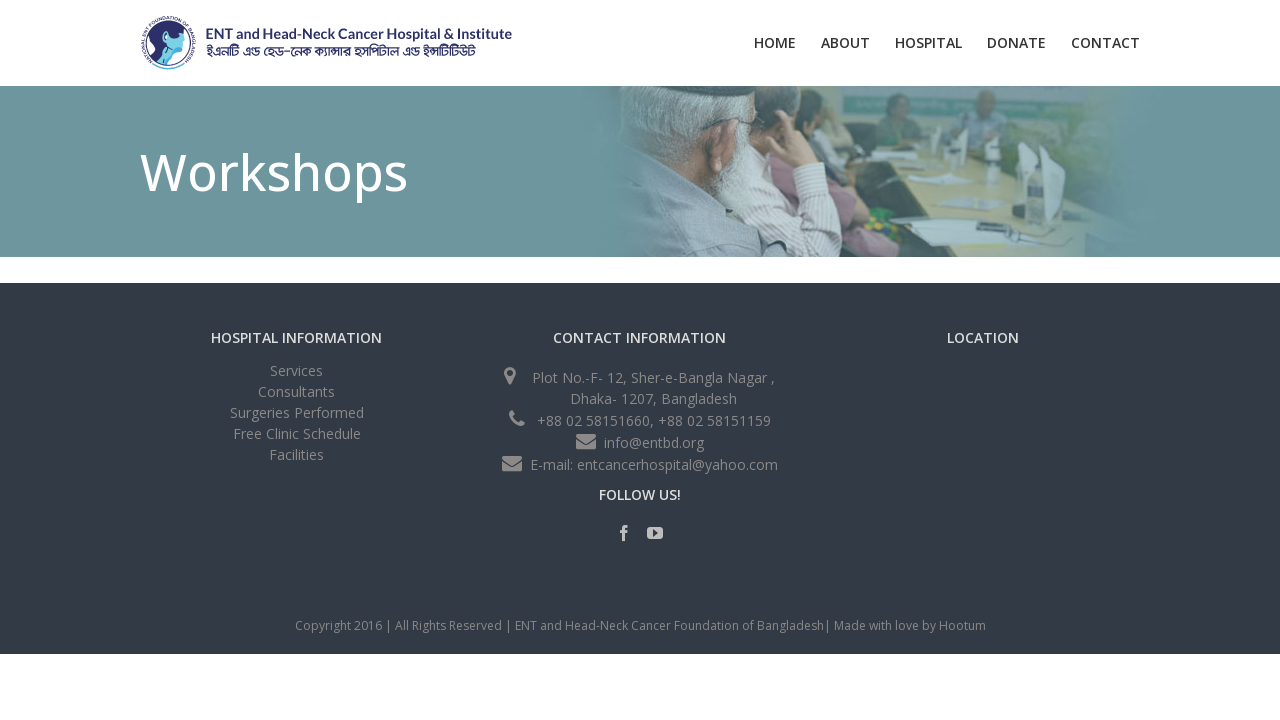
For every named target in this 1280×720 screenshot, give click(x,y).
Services (296, 373)
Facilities (296, 454)
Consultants (296, 391)
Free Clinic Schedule (297, 433)
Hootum (962, 625)
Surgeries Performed (297, 412)
